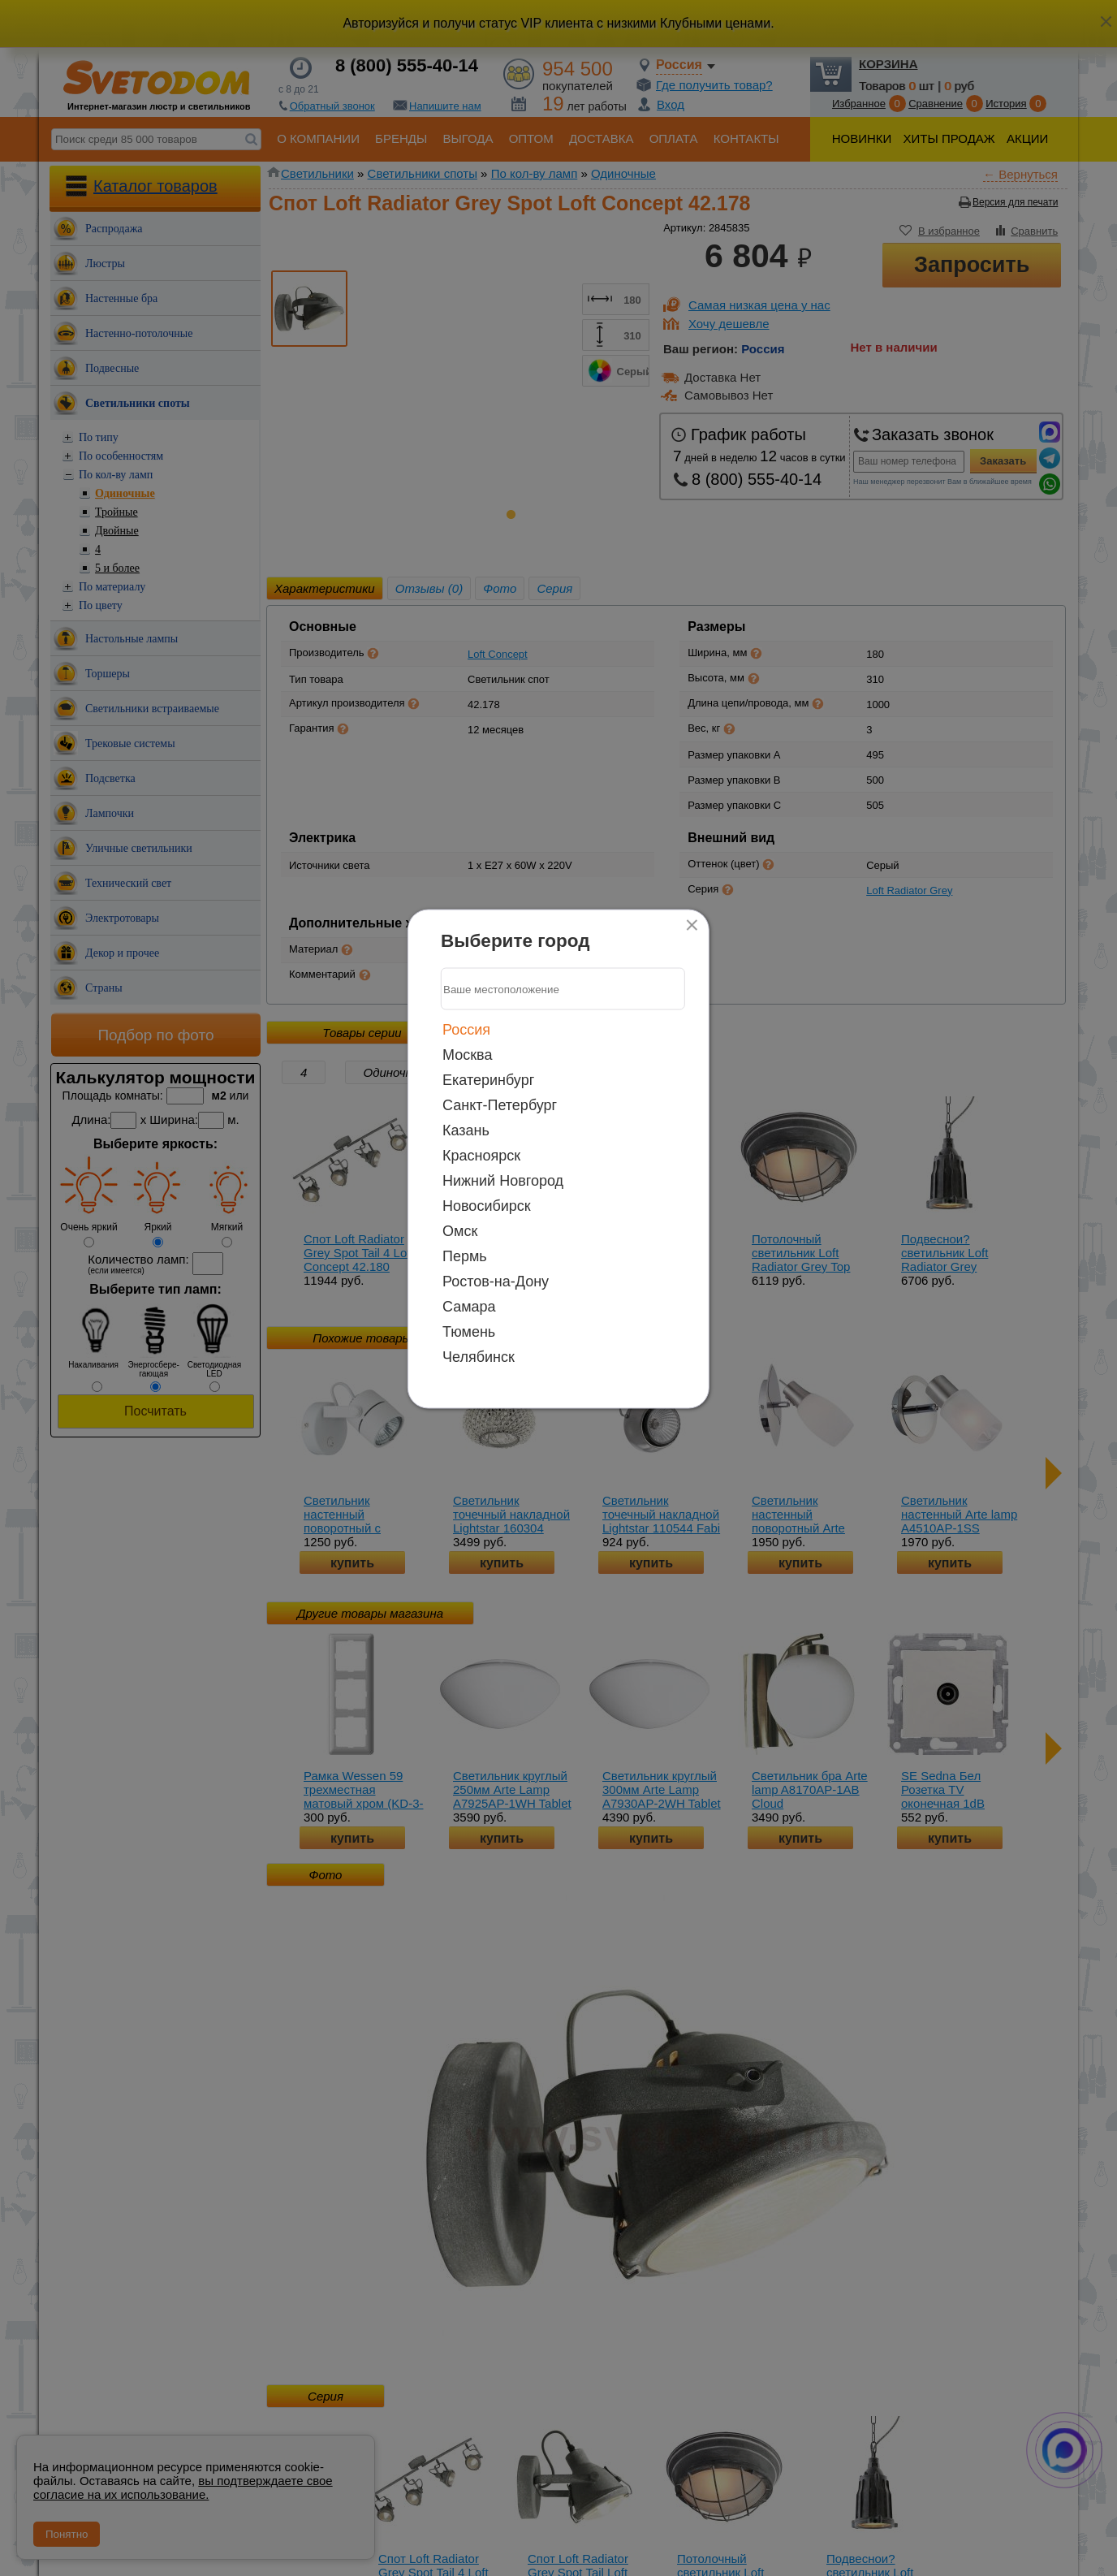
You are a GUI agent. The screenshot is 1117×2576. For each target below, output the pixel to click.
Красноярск (481, 1156)
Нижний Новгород (502, 1181)
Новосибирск (486, 1206)
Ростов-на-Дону (495, 1281)
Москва (467, 1055)
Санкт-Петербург (499, 1105)
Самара (469, 1307)
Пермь (464, 1256)
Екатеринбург (488, 1080)
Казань (465, 1130)
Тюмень (468, 1332)
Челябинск (478, 1357)
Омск (459, 1231)
